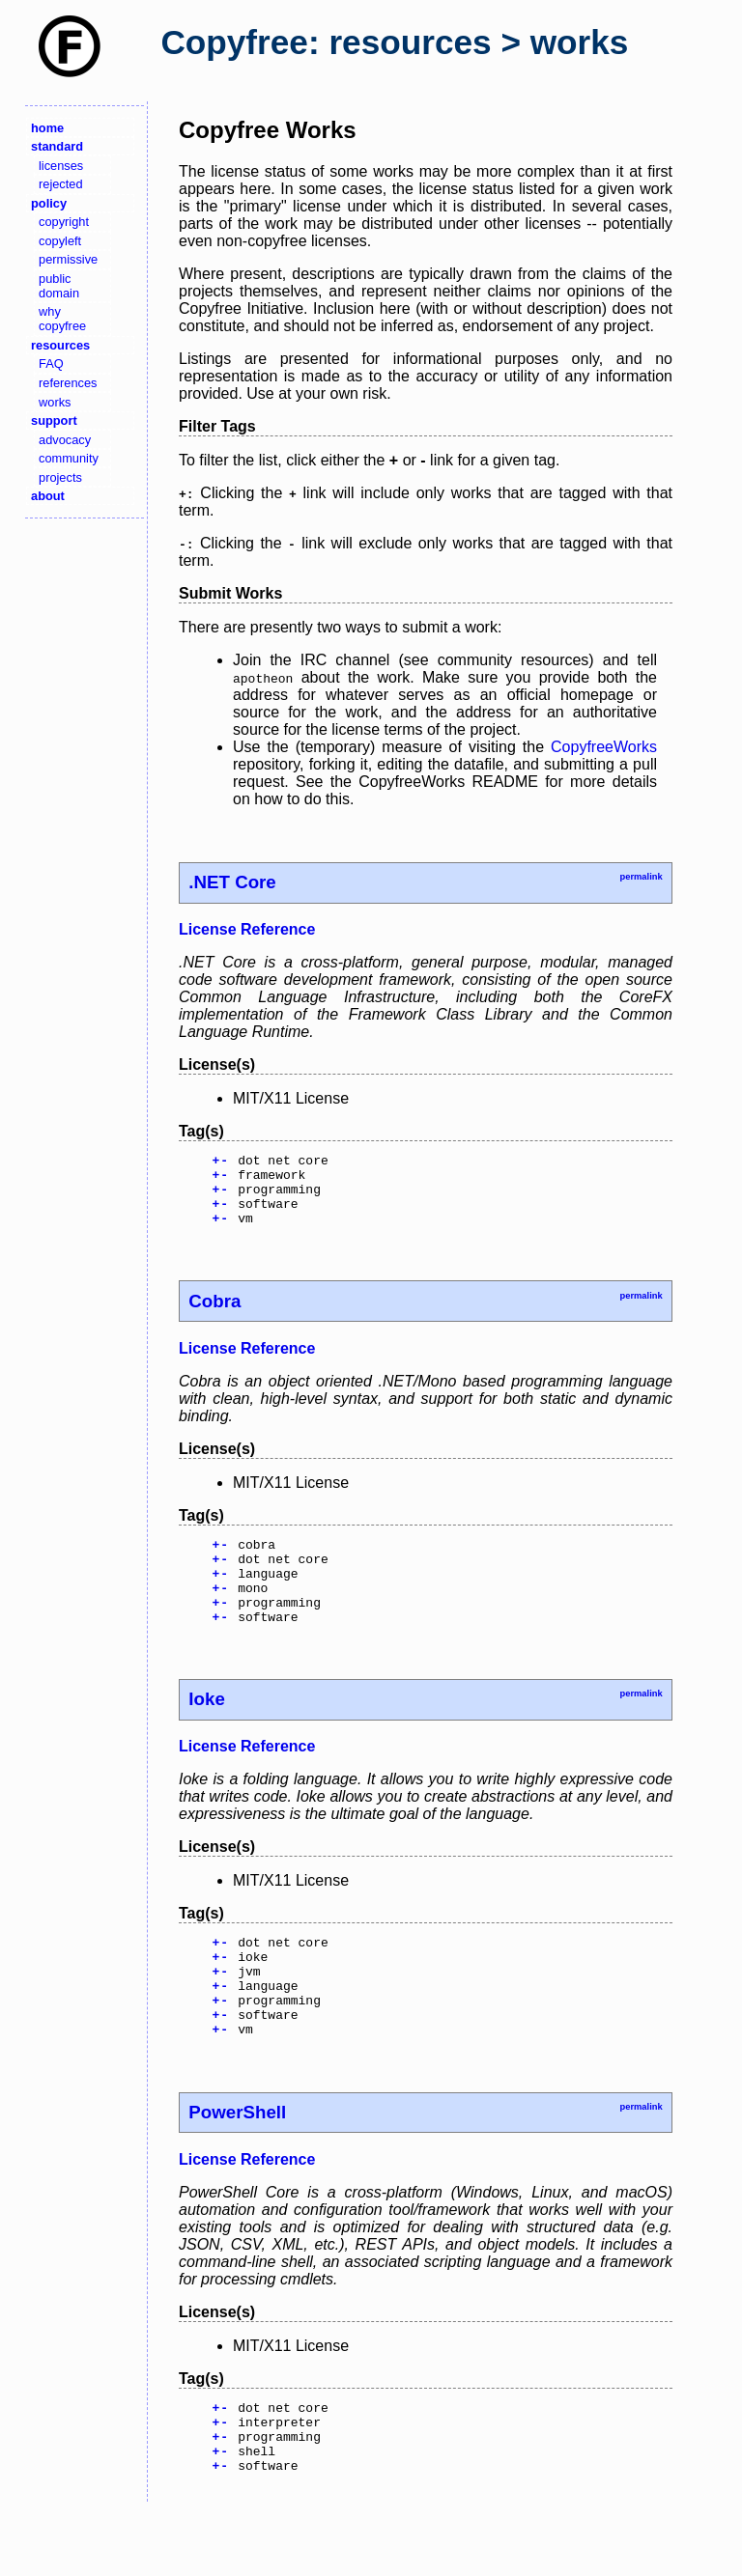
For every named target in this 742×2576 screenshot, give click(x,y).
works (55, 402)
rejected (61, 184)
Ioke (206, 1731)
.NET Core (231, 882)
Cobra (214, 1315)
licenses (61, 165)
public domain (59, 285)
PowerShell (237, 2164)
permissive (68, 259)
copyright (64, 221)
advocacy (65, 440)
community (69, 458)
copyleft (60, 241)
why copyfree (62, 318)
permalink (640, 877)
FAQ (51, 363)
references (68, 383)
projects (60, 477)
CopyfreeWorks (604, 747)
